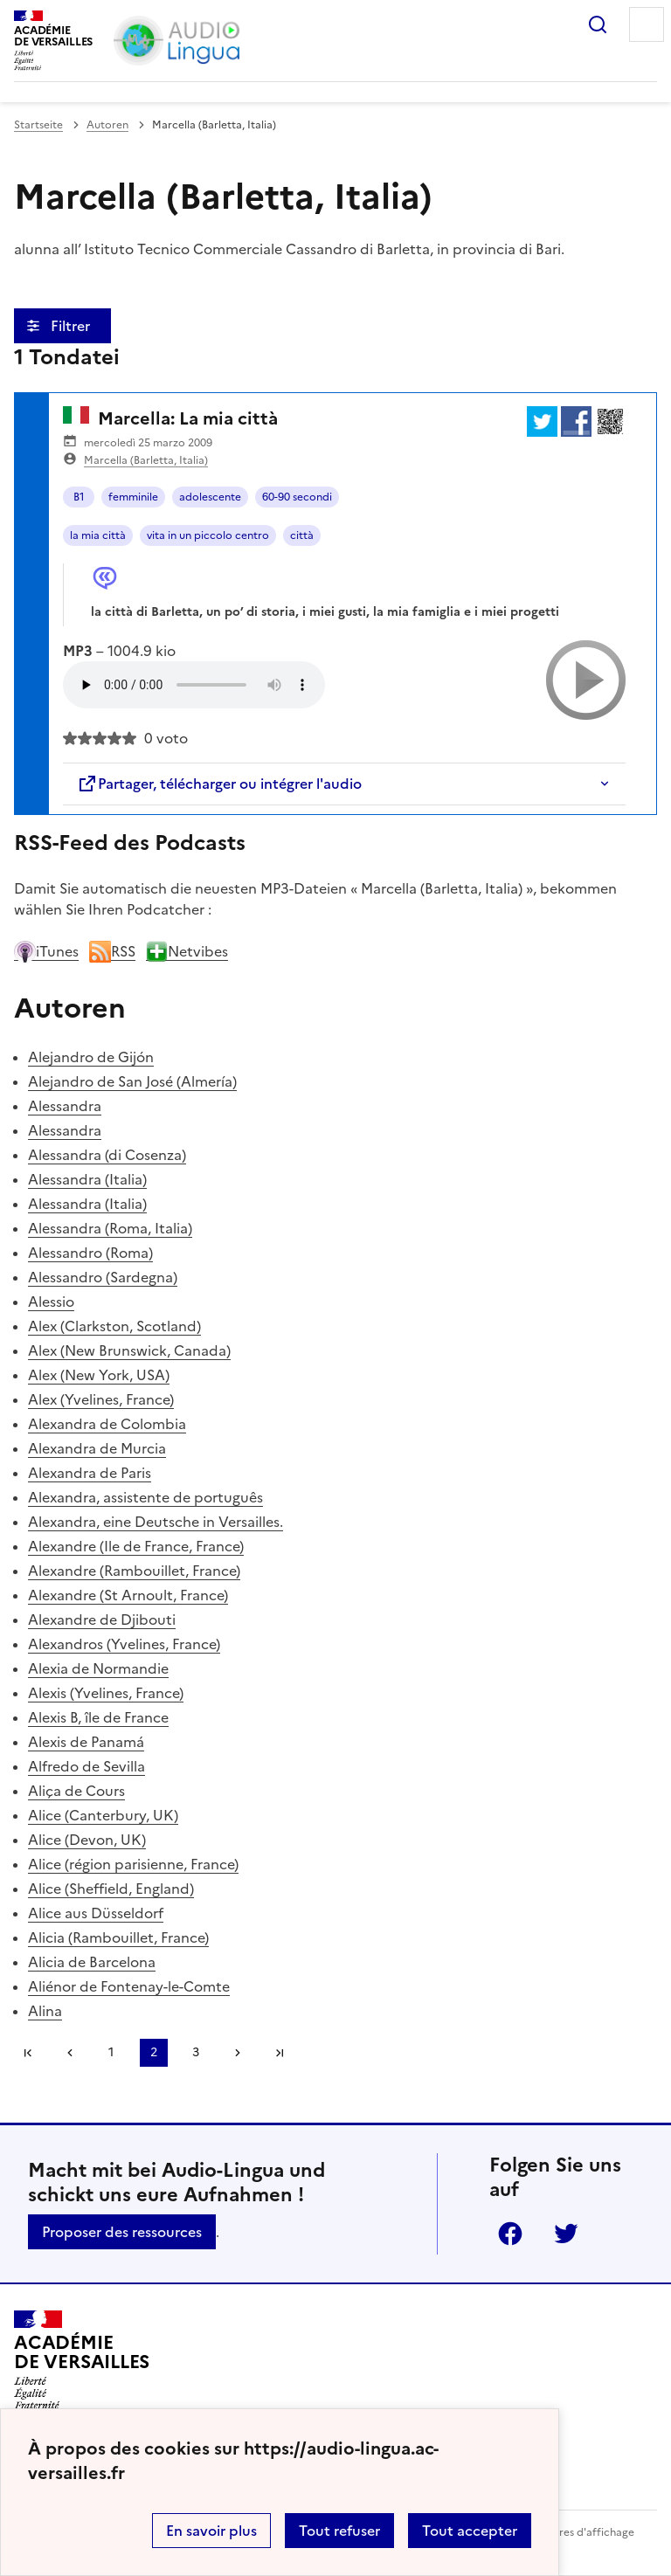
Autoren (107, 125)
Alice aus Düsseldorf (95, 1913)
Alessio (51, 1301)
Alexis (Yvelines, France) (105, 1692)
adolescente (210, 497)
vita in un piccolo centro (208, 535)
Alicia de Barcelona (92, 1961)
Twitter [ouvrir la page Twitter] (566, 2234)
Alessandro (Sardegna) (102, 1277)
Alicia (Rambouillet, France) (118, 1937)
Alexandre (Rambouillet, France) (134, 1570)
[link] (70, 2053)
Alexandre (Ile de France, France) (136, 1546)
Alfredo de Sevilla (86, 1766)
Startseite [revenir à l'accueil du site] (38, 125)
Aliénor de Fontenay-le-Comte (129, 1986)
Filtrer (72, 325)
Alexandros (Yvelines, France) (124, 1643)
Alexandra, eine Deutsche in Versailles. (155, 1521)
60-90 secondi (297, 497)
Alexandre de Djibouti (102, 1619)
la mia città (98, 535)
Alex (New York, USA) (98, 1374)
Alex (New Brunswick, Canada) (129, 1350)
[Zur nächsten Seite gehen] (238, 2053)
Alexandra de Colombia (107, 1423)
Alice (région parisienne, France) (133, 1864)
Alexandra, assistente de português (145, 1497)
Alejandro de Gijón (91, 1056)
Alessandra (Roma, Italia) (110, 1228)
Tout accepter (469, 2530)
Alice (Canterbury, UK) (103, 1815)
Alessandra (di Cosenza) (107, 1154)
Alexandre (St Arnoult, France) (128, 1595)
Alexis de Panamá (86, 1741)
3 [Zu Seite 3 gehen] (195, 2052)
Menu (646, 24)
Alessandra (64, 1105)
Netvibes (187, 951)
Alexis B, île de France (98, 1717)
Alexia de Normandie (98, 1668)
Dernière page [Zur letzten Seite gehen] (280, 2053)
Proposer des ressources (122, 2231)
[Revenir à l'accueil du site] (81, 2360)
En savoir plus (211, 2530)
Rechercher (597, 24)
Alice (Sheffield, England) (111, 1888)
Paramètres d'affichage (575, 2532)
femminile (133, 497)
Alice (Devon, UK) (87, 1839)
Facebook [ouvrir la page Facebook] (510, 2234)
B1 (79, 497)
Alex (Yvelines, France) (101, 1399)
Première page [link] (28, 2053)
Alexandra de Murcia (97, 1448)
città (302, 535)
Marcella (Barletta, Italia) (146, 460)
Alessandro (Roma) (90, 1252)
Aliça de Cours (76, 1790)
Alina (45, 2010)
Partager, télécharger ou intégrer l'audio (219, 783)
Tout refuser (339, 2530)
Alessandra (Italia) (87, 1179)
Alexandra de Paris (89, 1472)
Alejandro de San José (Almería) (132, 1081)
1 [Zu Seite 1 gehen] (111, 2052)
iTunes (46, 951)
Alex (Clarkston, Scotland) (114, 1326)
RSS (112, 951)
